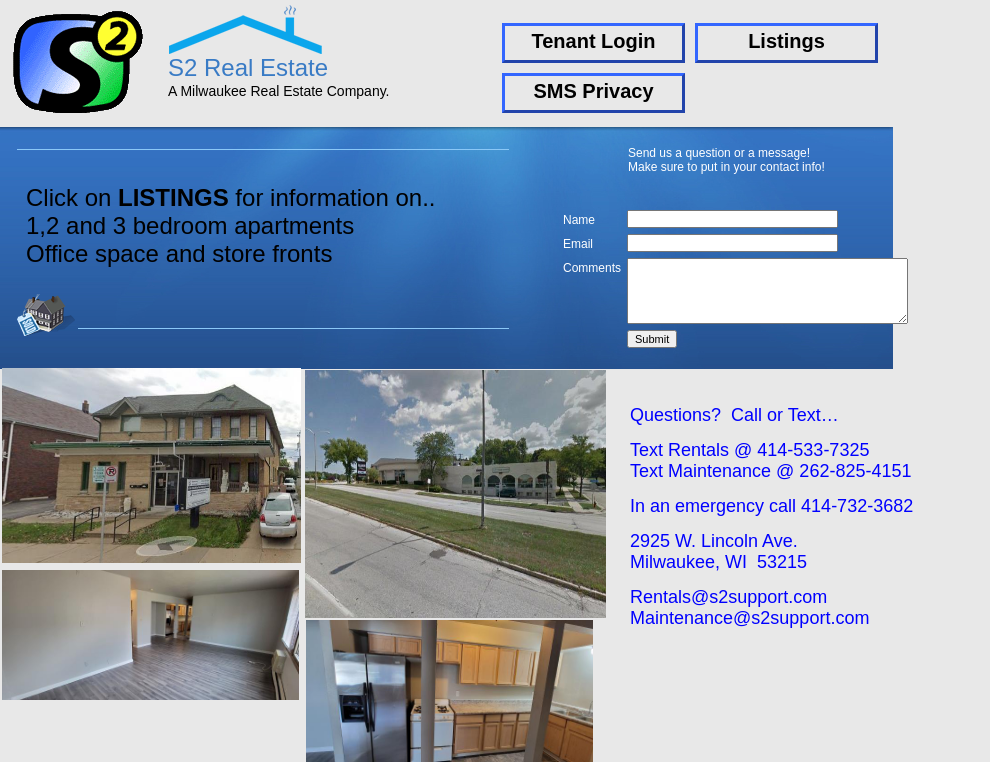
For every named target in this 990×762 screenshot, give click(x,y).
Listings (786, 41)
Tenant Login (593, 41)
